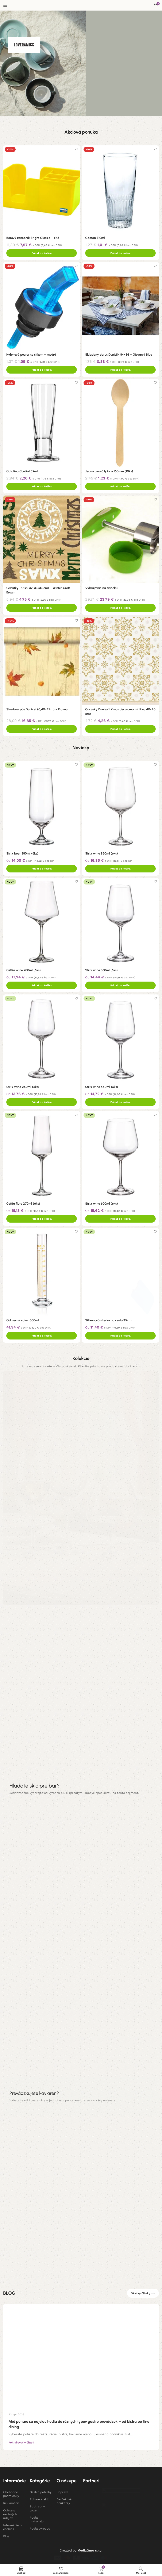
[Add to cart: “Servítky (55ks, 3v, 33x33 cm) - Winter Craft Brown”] (41, 608)
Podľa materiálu (37, 2519)
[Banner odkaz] (81, 1788)
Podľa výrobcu (40, 2528)
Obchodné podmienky (11, 2493)
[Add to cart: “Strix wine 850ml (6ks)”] (120, 868)
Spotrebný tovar (37, 2508)
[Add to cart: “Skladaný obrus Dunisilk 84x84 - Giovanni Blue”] (120, 370)
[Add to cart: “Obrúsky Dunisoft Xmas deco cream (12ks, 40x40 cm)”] (120, 729)
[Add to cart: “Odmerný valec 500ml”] (41, 1335)
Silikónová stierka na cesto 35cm (108, 1320)
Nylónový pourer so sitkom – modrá (31, 354)
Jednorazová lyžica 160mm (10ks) (109, 471)
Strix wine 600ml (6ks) (101, 1203)
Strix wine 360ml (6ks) (101, 970)
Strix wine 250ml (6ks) (22, 1087)
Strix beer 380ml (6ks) (22, 853)
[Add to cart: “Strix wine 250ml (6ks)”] (41, 1102)
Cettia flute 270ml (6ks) (23, 1203)
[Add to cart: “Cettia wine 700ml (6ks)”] (41, 985)
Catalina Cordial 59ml (22, 471)
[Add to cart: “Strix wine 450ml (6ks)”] (120, 1102)
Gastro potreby (40, 2492)
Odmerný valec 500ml (22, 1320)
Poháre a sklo (39, 2499)
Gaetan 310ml (95, 238)
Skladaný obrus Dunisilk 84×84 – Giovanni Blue (119, 354)
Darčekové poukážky (64, 2501)
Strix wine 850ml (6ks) (101, 853)
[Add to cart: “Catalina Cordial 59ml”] (41, 486)
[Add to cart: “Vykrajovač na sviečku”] (120, 608)
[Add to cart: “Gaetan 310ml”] (120, 253)
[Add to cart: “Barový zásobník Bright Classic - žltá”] (41, 253)
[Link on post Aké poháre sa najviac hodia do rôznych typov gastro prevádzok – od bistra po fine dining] (81, 2355)
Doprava (62, 2492)
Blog (6, 2536)
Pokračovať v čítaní (21, 2442)
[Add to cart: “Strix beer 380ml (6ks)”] (41, 868)
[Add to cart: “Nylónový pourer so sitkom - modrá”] (41, 370)
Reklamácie (11, 2503)
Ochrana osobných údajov (10, 2514)
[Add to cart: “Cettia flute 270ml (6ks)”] (41, 1219)
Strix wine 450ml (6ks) (101, 1087)
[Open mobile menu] (5, 5)
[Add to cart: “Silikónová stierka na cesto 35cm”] (120, 1335)
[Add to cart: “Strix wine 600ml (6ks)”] (120, 1219)
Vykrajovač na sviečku (101, 588)
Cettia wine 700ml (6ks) (23, 970)
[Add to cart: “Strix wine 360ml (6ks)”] (120, 985)
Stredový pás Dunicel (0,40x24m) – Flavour (37, 709)
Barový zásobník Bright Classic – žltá (33, 238)
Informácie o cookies (12, 2527)
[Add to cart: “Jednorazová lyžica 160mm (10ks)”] (120, 486)
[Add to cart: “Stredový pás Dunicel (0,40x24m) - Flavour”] (41, 729)
